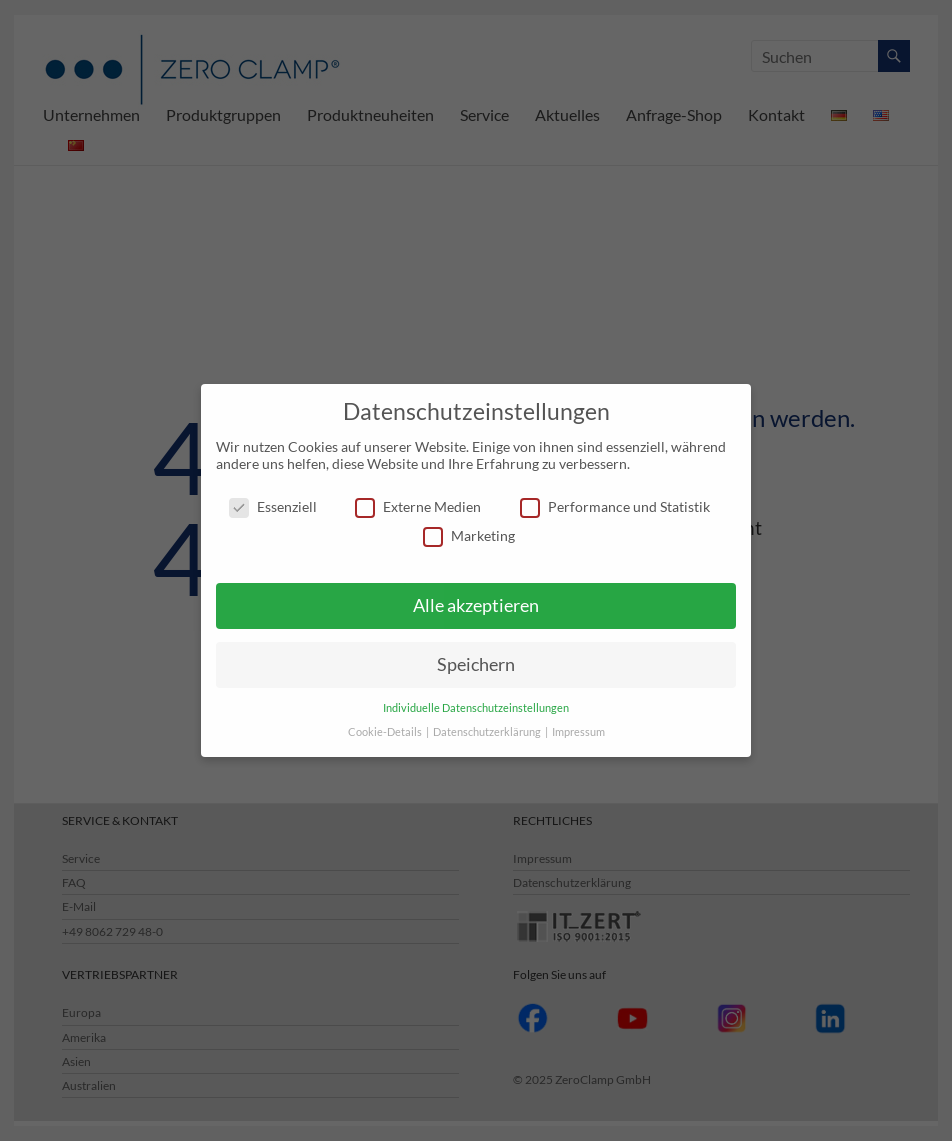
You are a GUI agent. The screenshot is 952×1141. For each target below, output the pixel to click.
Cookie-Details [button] (386, 732)
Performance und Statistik (615, 506)
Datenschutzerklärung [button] (488, 732)
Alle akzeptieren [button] (476, 605)
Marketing (469, 535)
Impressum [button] (578, 732)
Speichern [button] (476, 664)
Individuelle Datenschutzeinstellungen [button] (476, 708)
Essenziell (273, 506)
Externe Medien (418, 506)
